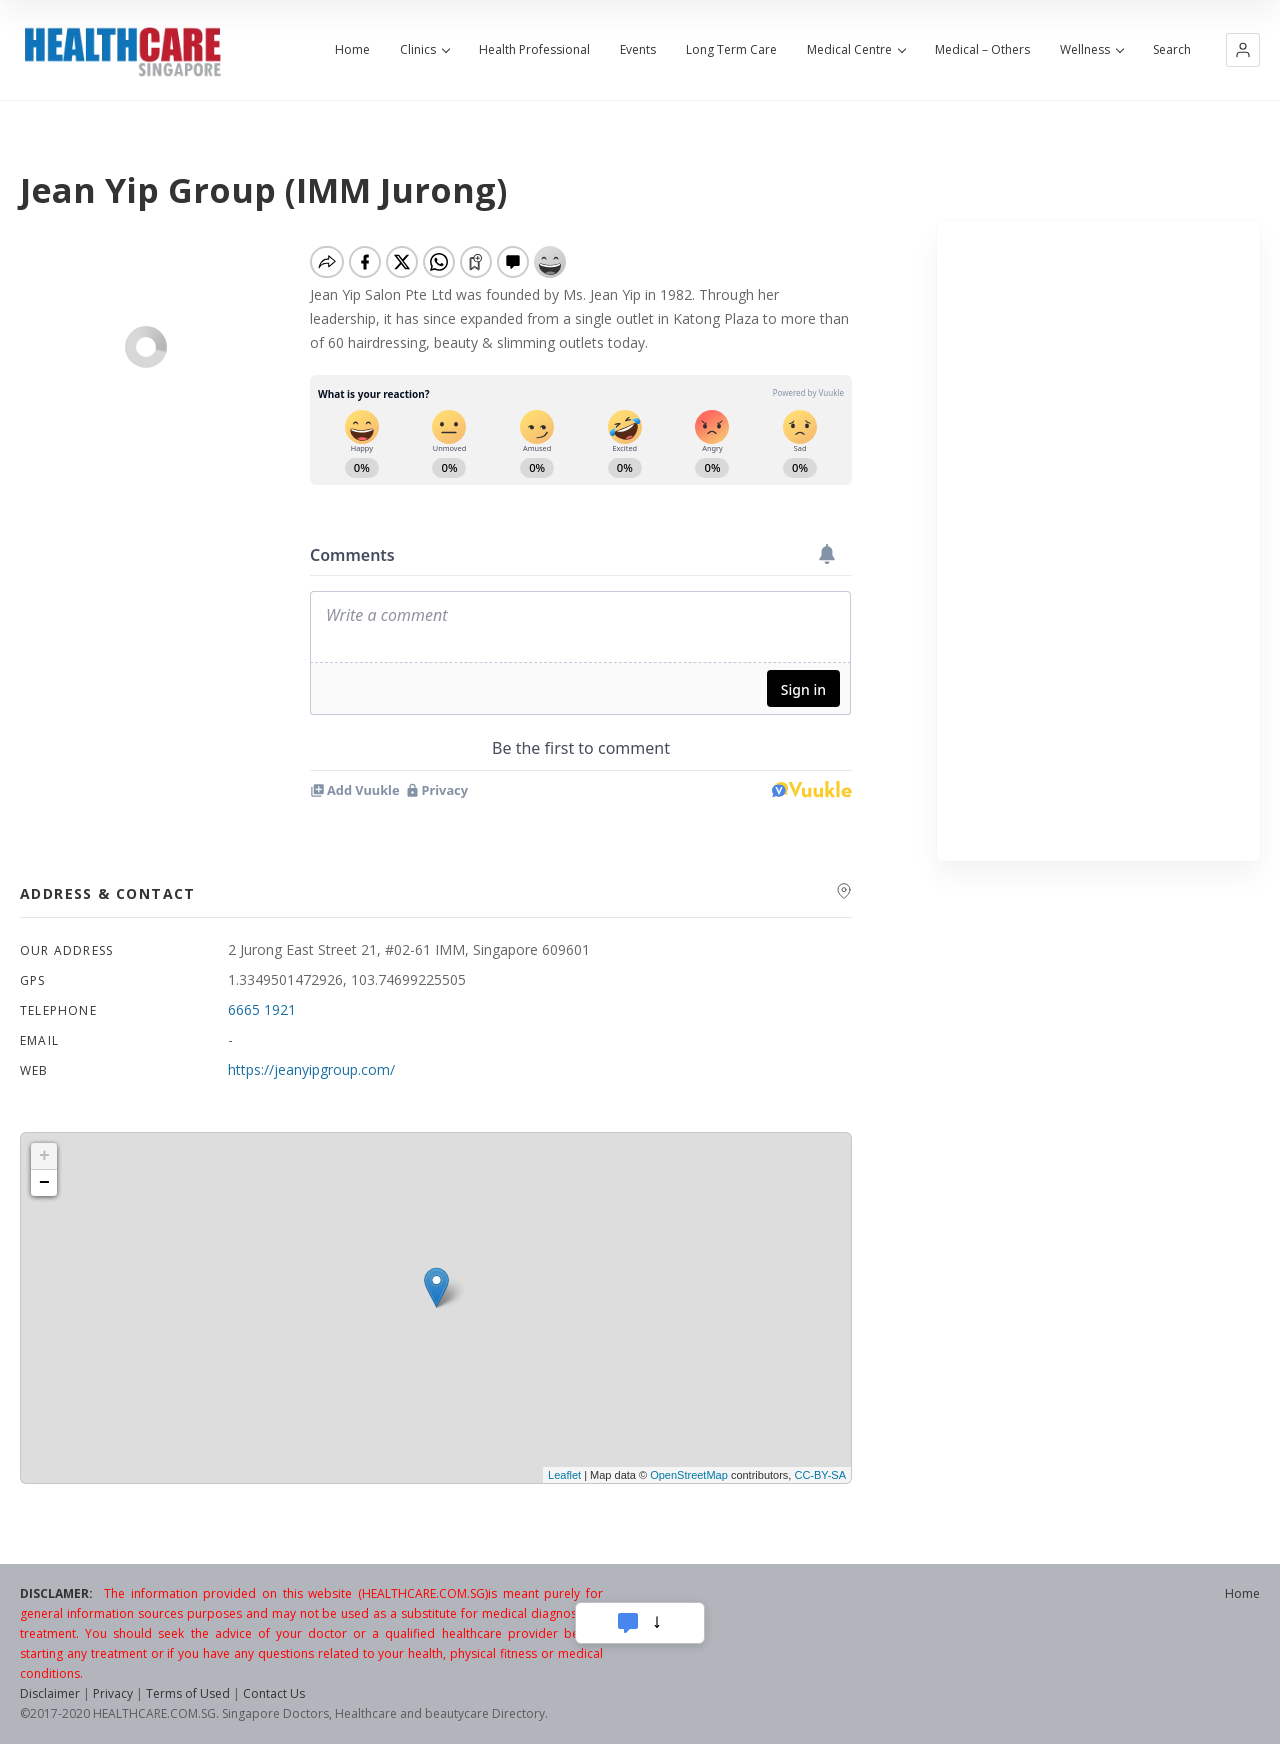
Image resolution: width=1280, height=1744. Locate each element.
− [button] (44, 1183)
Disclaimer (50, 1693)
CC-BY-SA (820, 1475)
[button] (1243, 50)
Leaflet (564, 1475)
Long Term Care (731, 50)
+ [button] (44, 1156)
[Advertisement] (1098, 541)
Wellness (1091, 50)
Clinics (424, 50)
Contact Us (274, 1693)
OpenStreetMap (689, 1475)
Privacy (113, 1693)
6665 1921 (262, 1009)
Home (352, 50)
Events (638, 50)
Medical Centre (856, 50)
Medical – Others (982, 50)
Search (1172, 50)
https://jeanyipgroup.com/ (311, 1069)
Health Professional (534, 50)
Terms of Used (188, 1693)
